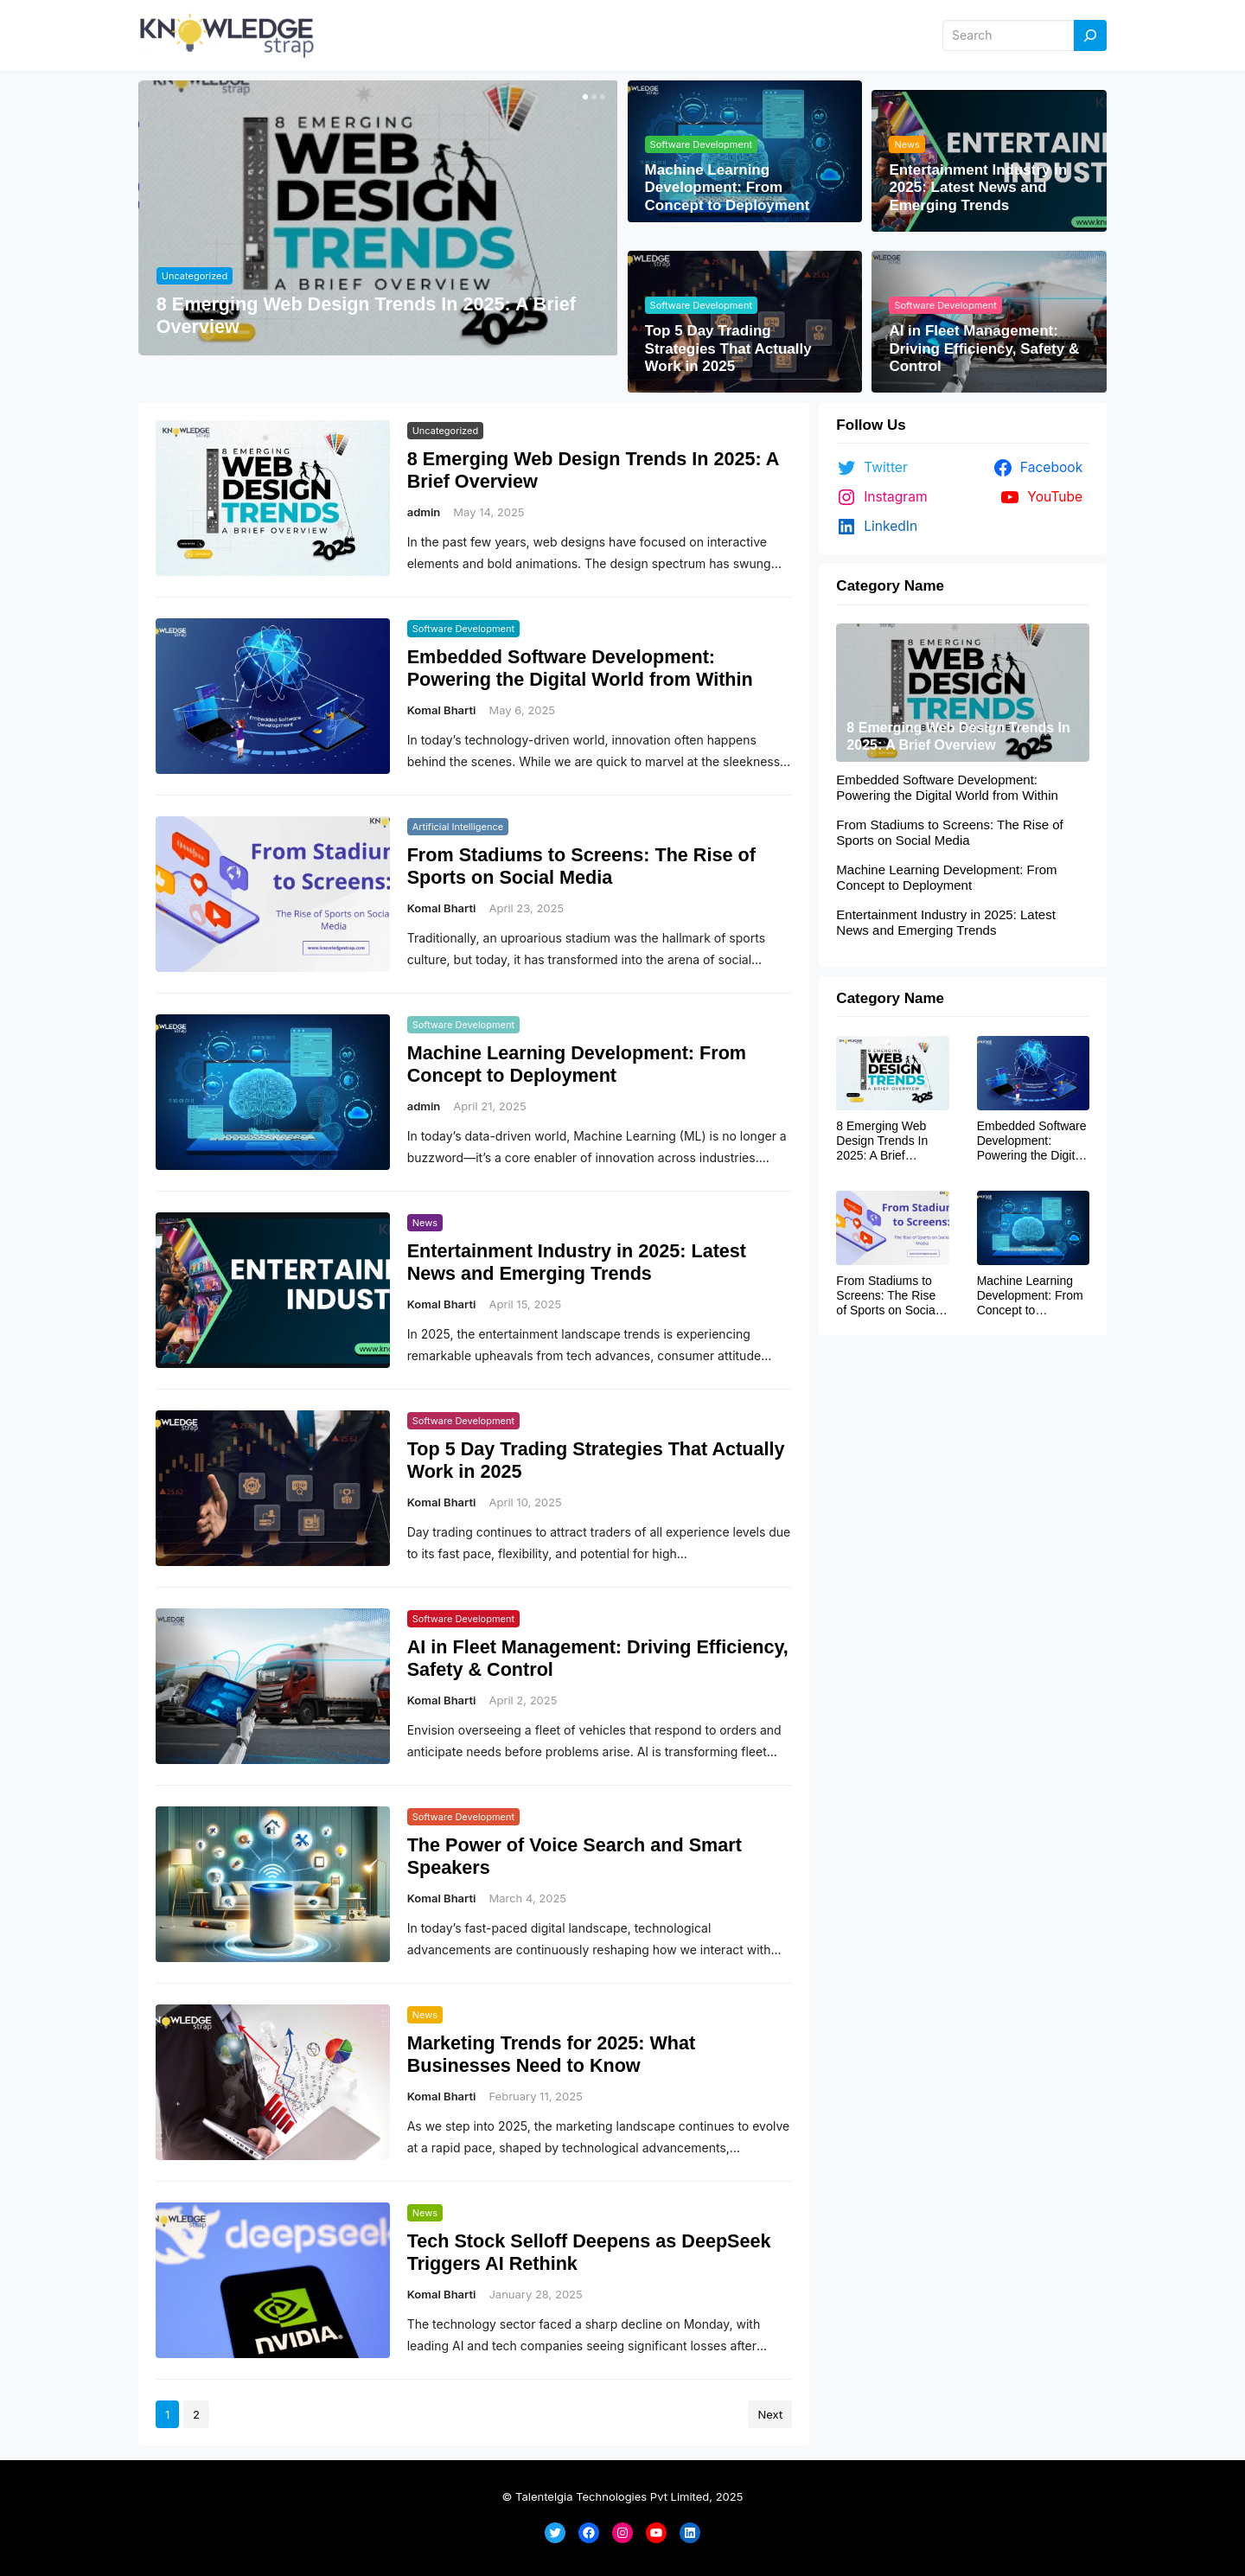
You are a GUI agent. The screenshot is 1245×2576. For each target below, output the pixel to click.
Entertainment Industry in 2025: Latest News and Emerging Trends (978, 188)
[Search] (1090, 36)
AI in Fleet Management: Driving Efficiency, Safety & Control (984, 348)
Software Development (701, 144)
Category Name (890, 586)
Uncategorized (194, 276)
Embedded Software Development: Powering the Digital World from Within (580, 668)
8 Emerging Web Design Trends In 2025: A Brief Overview (366, 315)
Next (769, 2414)
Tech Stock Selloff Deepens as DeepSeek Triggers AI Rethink (589, 2252)
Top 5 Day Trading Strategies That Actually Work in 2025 (728, 348)
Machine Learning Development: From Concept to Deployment (727, 188)
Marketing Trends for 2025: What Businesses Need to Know (551, 2054)
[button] (583, 96)
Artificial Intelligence (458, 827)
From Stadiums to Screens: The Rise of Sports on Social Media (581, 866)
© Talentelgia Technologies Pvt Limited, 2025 (623, 2496)
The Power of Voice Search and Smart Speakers (574, 1856)
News (906, 144)
